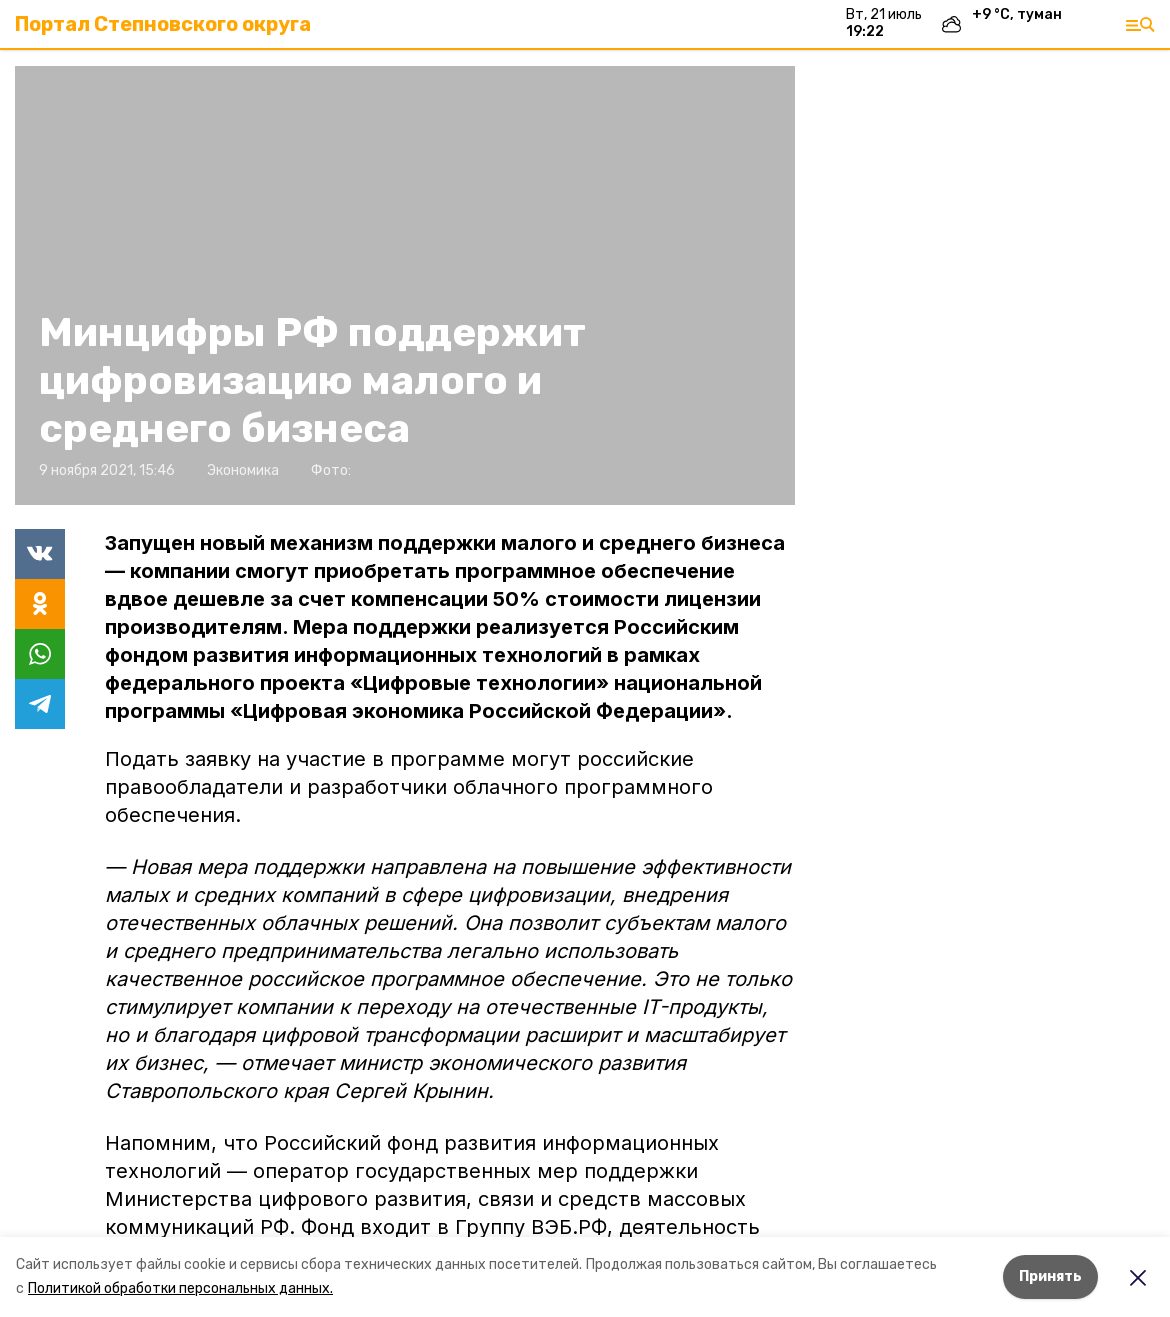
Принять (1050, 1276)
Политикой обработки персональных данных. (180, 1288)
